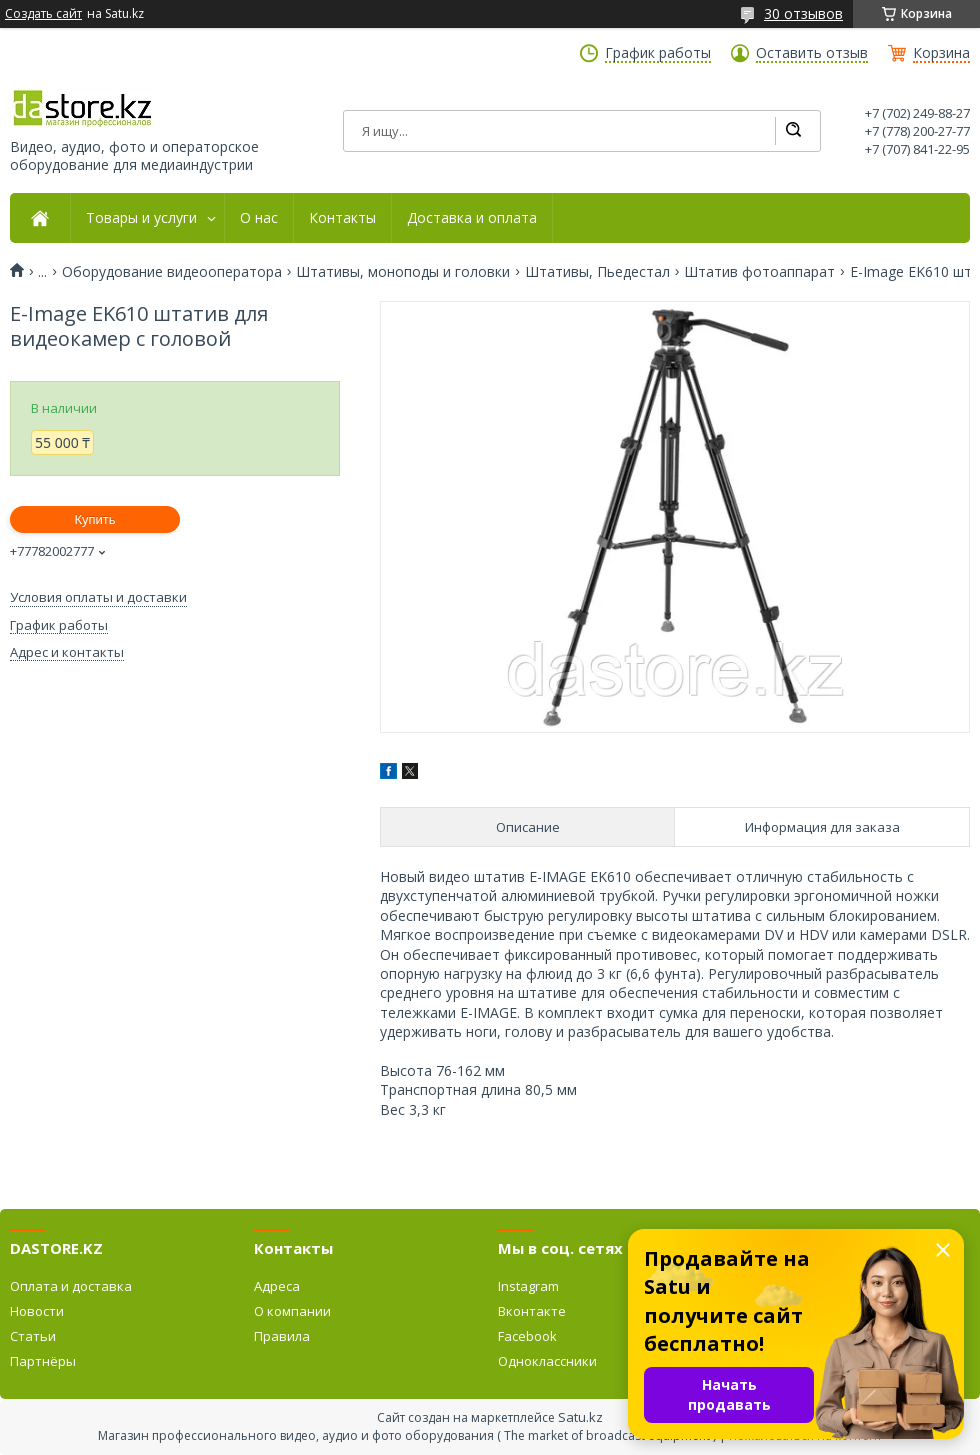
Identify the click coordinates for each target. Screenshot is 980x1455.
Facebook (527, 1336)
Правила (282, 1336)
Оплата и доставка (71, 1286)
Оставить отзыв (812, 53)
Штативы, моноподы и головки (403, 272)
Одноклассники (547, 1361)
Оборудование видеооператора (172, 272)
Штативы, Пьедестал (597, 272)
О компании (292, 1311)
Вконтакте (532, 1311)
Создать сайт (43, 14)
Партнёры (43, 1361)
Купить (94, 519)
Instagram (528, 1286)
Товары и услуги (141, 218)
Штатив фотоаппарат (759, 272)
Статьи (33, 1336)
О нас (259, 218)
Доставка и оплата (472, 218)
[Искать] (793, 131)
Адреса (277, 1286)
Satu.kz (580, 1417)
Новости (37, 1311)
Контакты (342, 218)
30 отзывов (803, 13)
